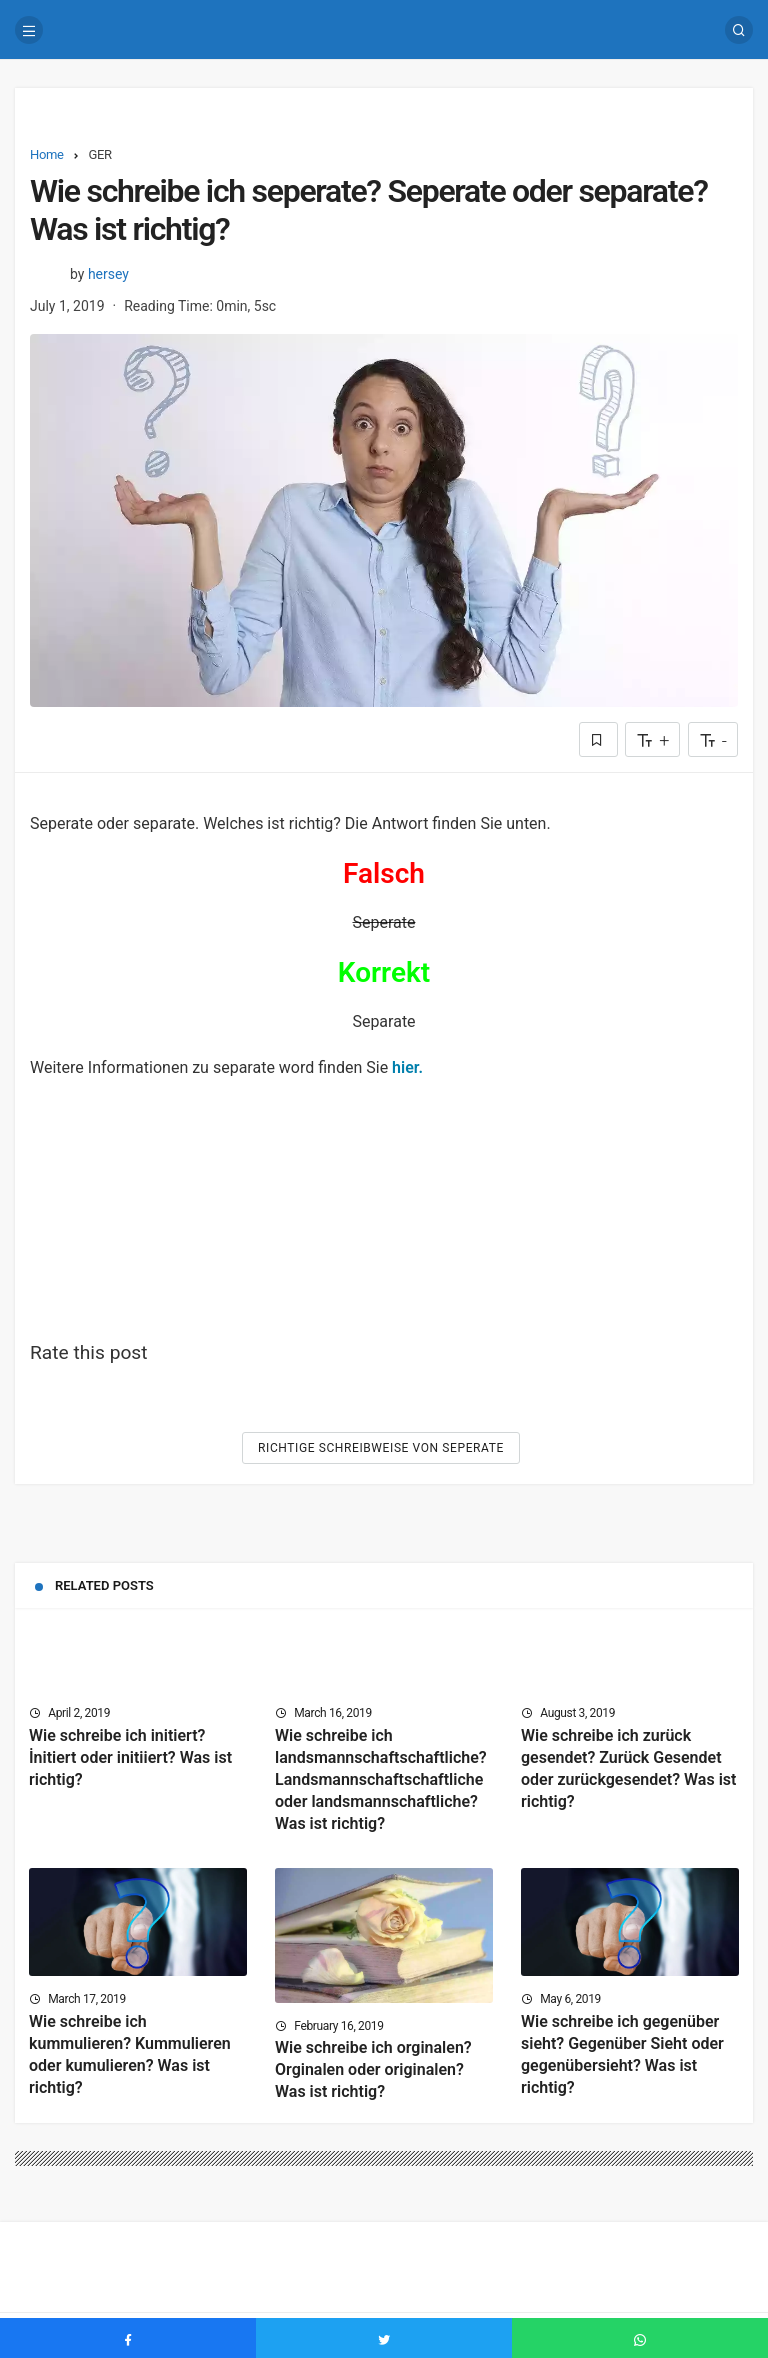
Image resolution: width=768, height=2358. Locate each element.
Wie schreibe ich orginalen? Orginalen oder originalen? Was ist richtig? (373, 2070)
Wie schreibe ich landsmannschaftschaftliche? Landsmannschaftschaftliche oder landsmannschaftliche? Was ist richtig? (381, 1779)
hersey (108, 274)
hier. (407, 1067)
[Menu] (29, 30)
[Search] (739, 30)
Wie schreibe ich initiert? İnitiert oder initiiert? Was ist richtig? (130, 1757)
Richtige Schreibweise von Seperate (381, 1448)
